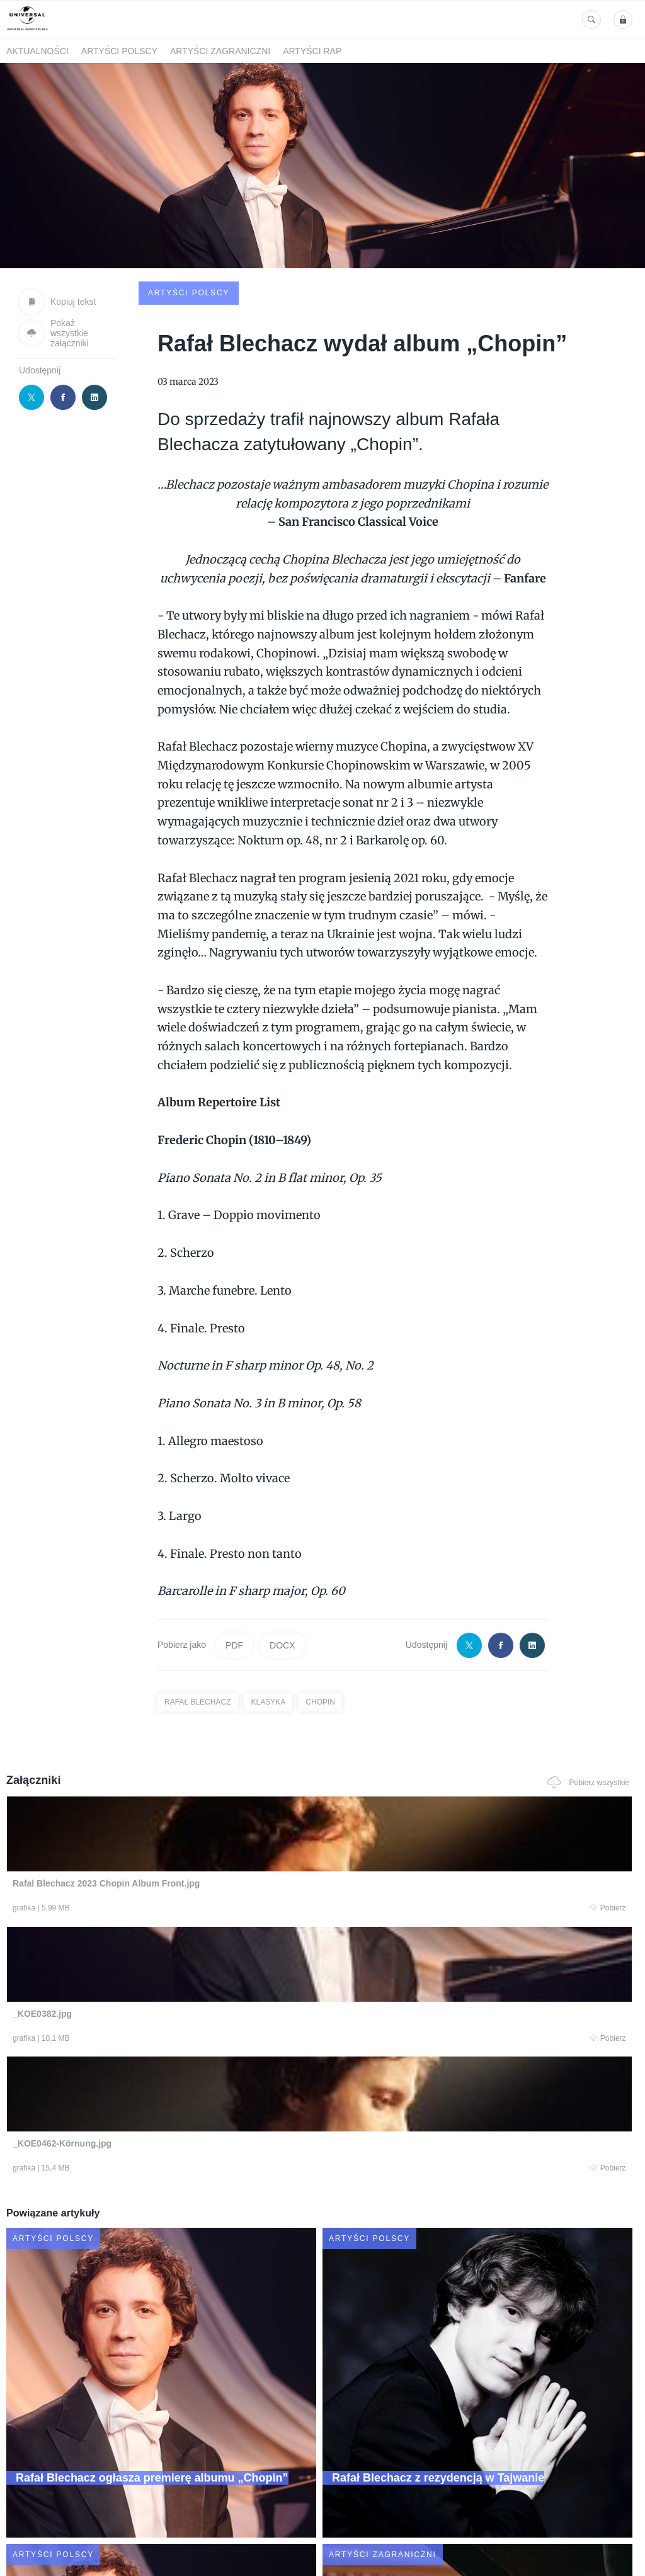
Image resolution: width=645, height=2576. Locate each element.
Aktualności (37, 51)
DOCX (282, 1551)
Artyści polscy (119, 51)
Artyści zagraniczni (220, 51)
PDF (234, 1551)
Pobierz (131, 1815)
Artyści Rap (312, 51)
